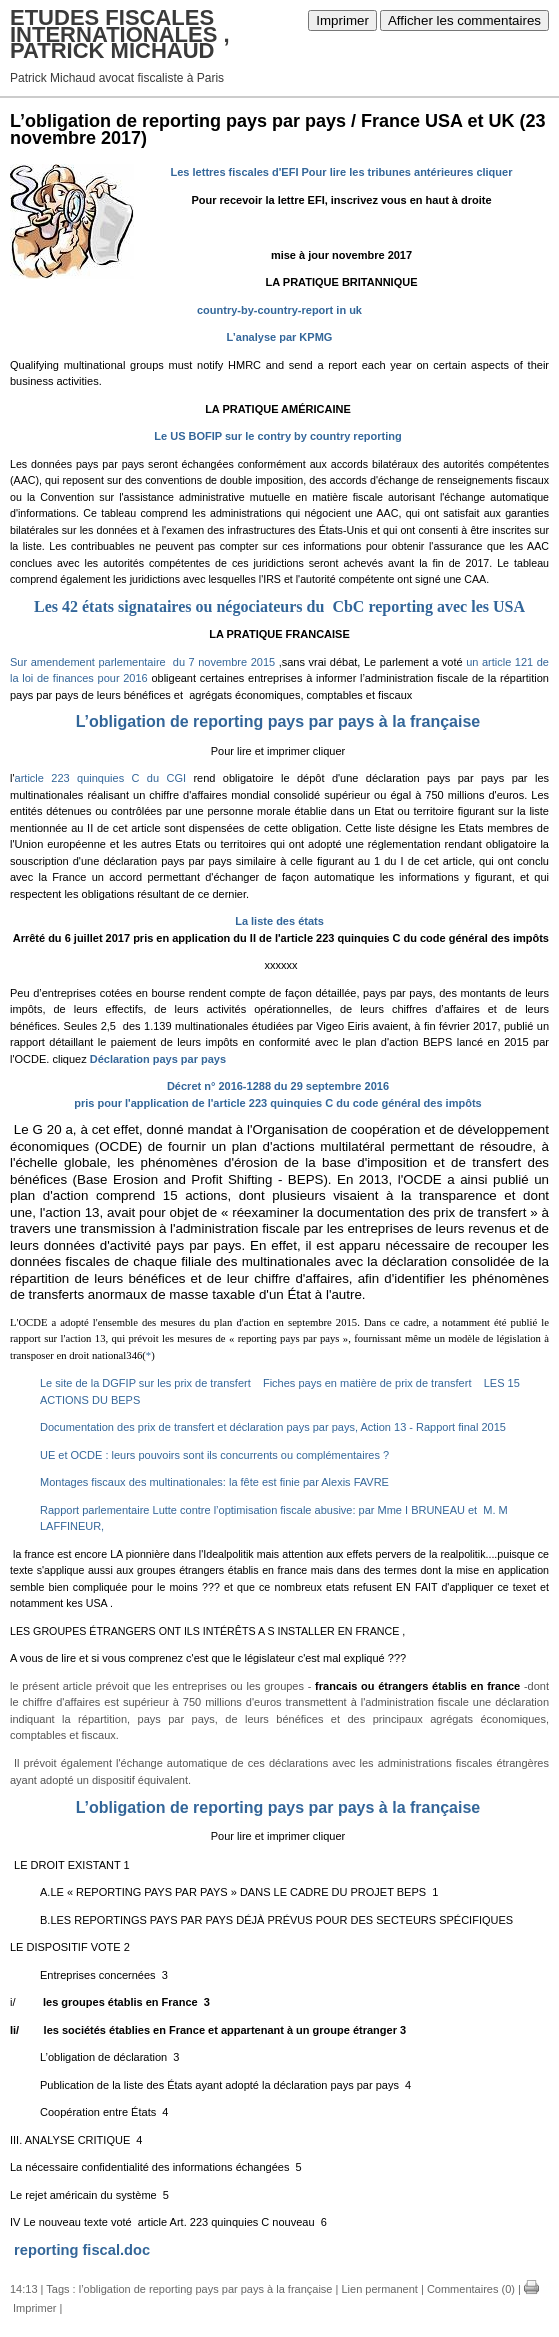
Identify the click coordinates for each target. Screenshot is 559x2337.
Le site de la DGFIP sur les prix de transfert (145, 1383)
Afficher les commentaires (464, 20)
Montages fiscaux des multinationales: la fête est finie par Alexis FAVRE (214, 1482)
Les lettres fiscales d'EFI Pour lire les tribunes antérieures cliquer (342, 172)
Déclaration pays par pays (158, 1059)
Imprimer (342, 20)
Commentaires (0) (471, 2289)
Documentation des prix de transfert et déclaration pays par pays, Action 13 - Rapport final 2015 (273, 1427)
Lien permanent (379, 2289)
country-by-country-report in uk (279, 310)
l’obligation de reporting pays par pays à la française (206, 2289)
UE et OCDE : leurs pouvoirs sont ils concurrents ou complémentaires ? (214, 1455)
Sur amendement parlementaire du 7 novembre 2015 (144, 662)
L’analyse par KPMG (280, 337)
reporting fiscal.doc (82, 2250)
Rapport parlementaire (94, 1510)
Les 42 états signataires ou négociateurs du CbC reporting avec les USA (279, 606)
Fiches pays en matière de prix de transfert (367, 1383)
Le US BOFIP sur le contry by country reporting (277, 436)
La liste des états (279, 921)
